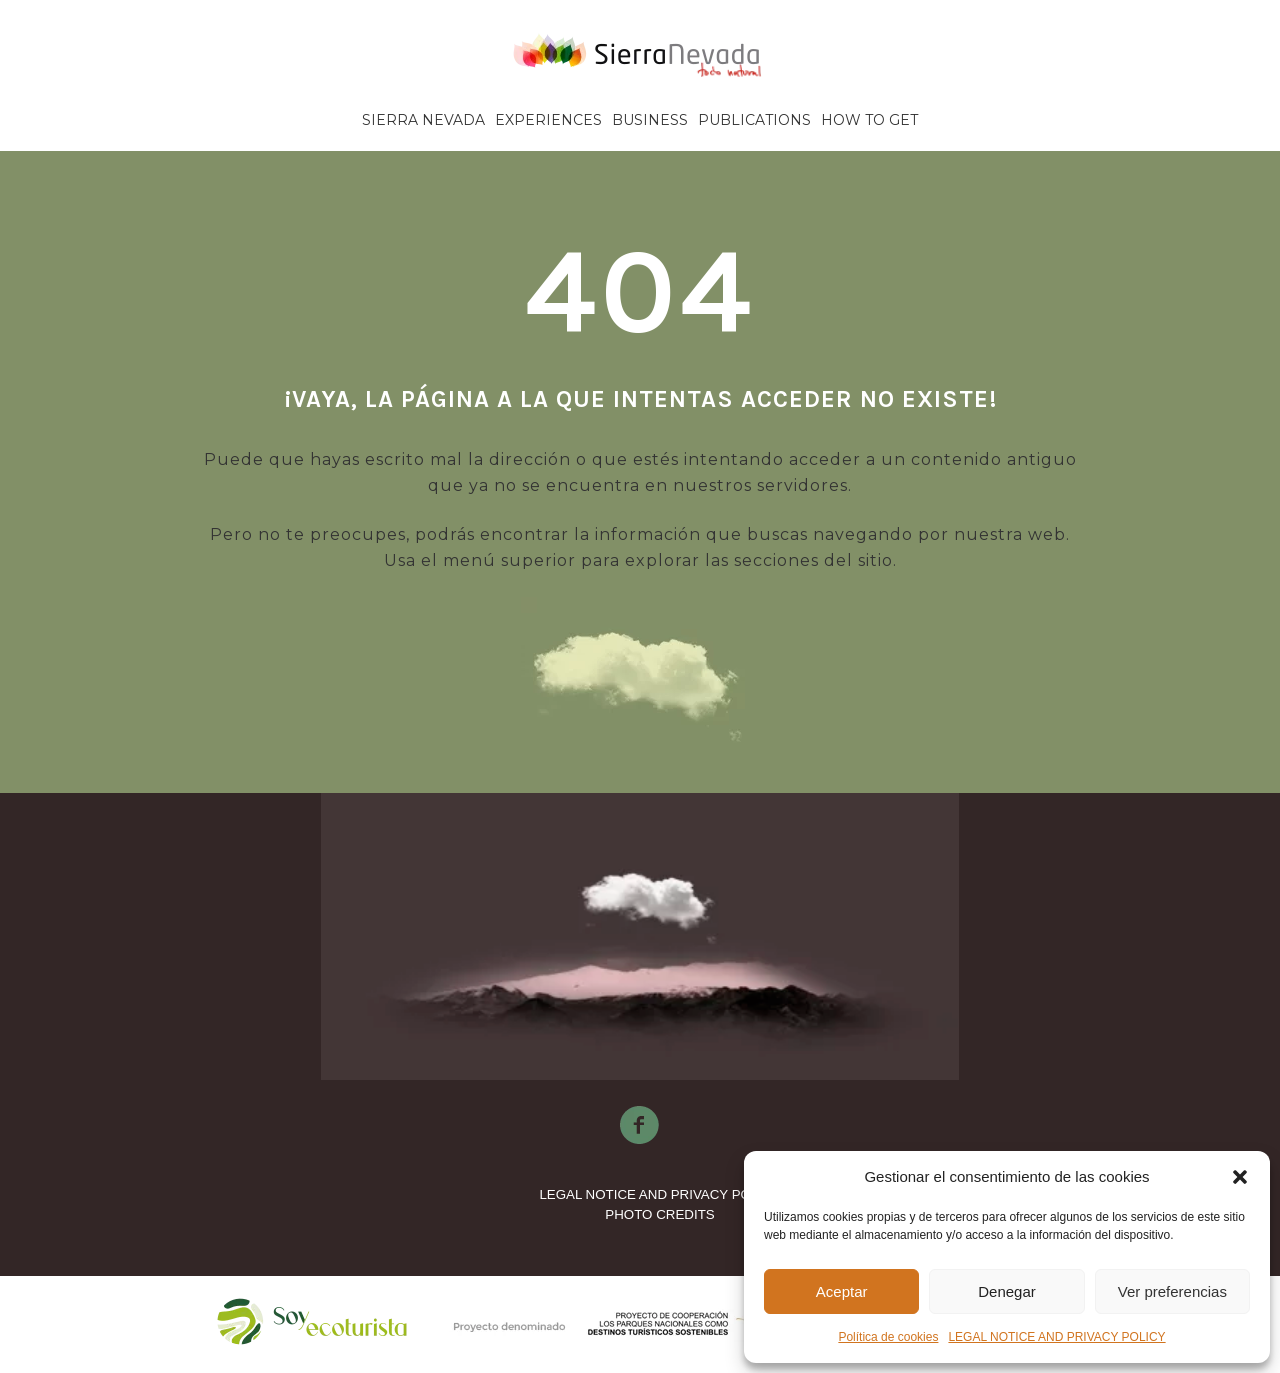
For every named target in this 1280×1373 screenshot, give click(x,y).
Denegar (1007, 1291)
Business (650, 120)
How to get (869, 120)
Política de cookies (888, 1337)
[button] (1240, 1177)
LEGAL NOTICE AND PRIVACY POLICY (1056, 1337)
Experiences (548, 120)
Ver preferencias (1172, 1291)
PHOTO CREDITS (659, 1214)
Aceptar (842, 1291)
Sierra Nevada (423, 120)
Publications (754, 120)
